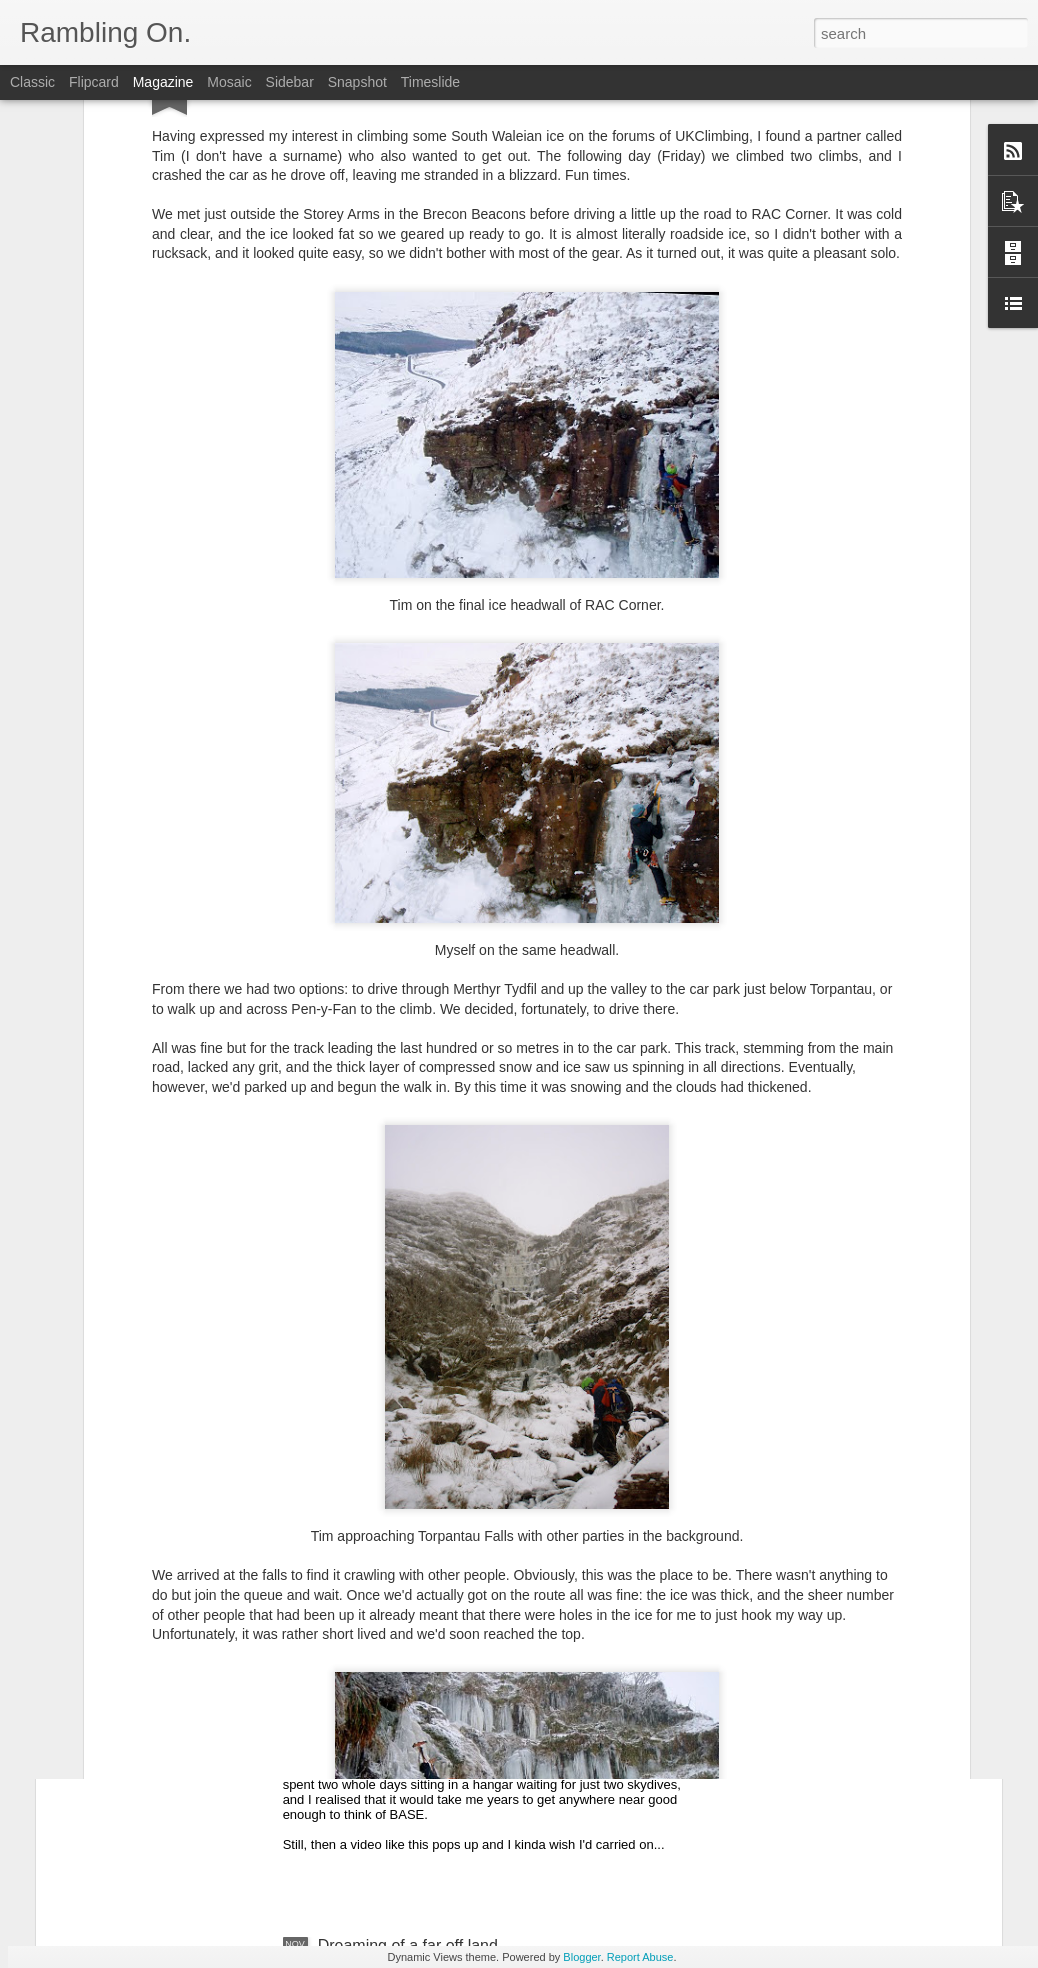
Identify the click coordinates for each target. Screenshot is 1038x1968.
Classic (32, 82)
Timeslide (430, 82)
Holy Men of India (155, 1594)
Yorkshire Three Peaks (398, 1367)
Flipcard (94, 82)
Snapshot (357, 82)
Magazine (163, 82)
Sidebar (290, 82)
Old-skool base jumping (401, 1718)
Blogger (581, 1957)
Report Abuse (640, 1957)
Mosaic (229, 82)
